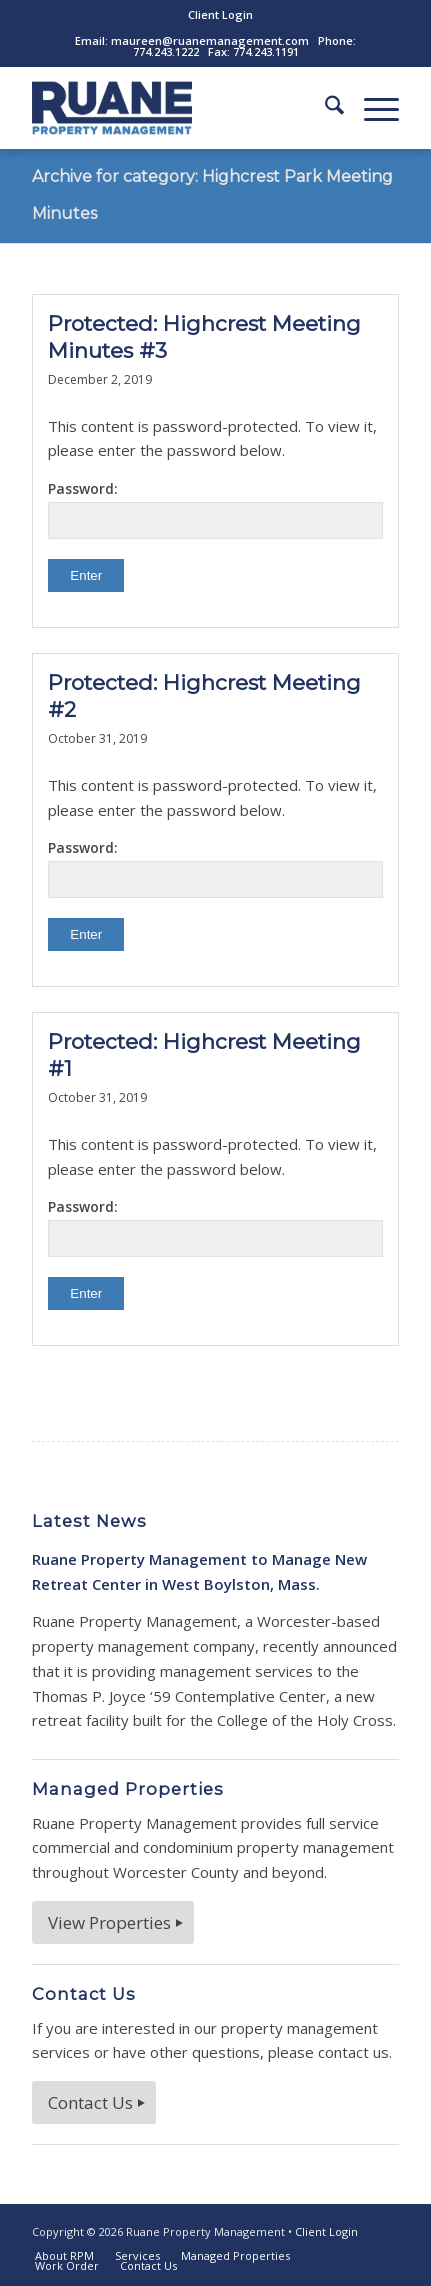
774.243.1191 (266, 51)
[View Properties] (113, 1922)
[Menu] (371, 108)
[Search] (324, 108)
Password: (215, 509)
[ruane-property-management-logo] (178, 108)
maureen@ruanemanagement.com (210, 40)
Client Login (220, 14)
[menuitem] (220, 15)
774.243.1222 (166, 51)
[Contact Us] (94, 2102)
